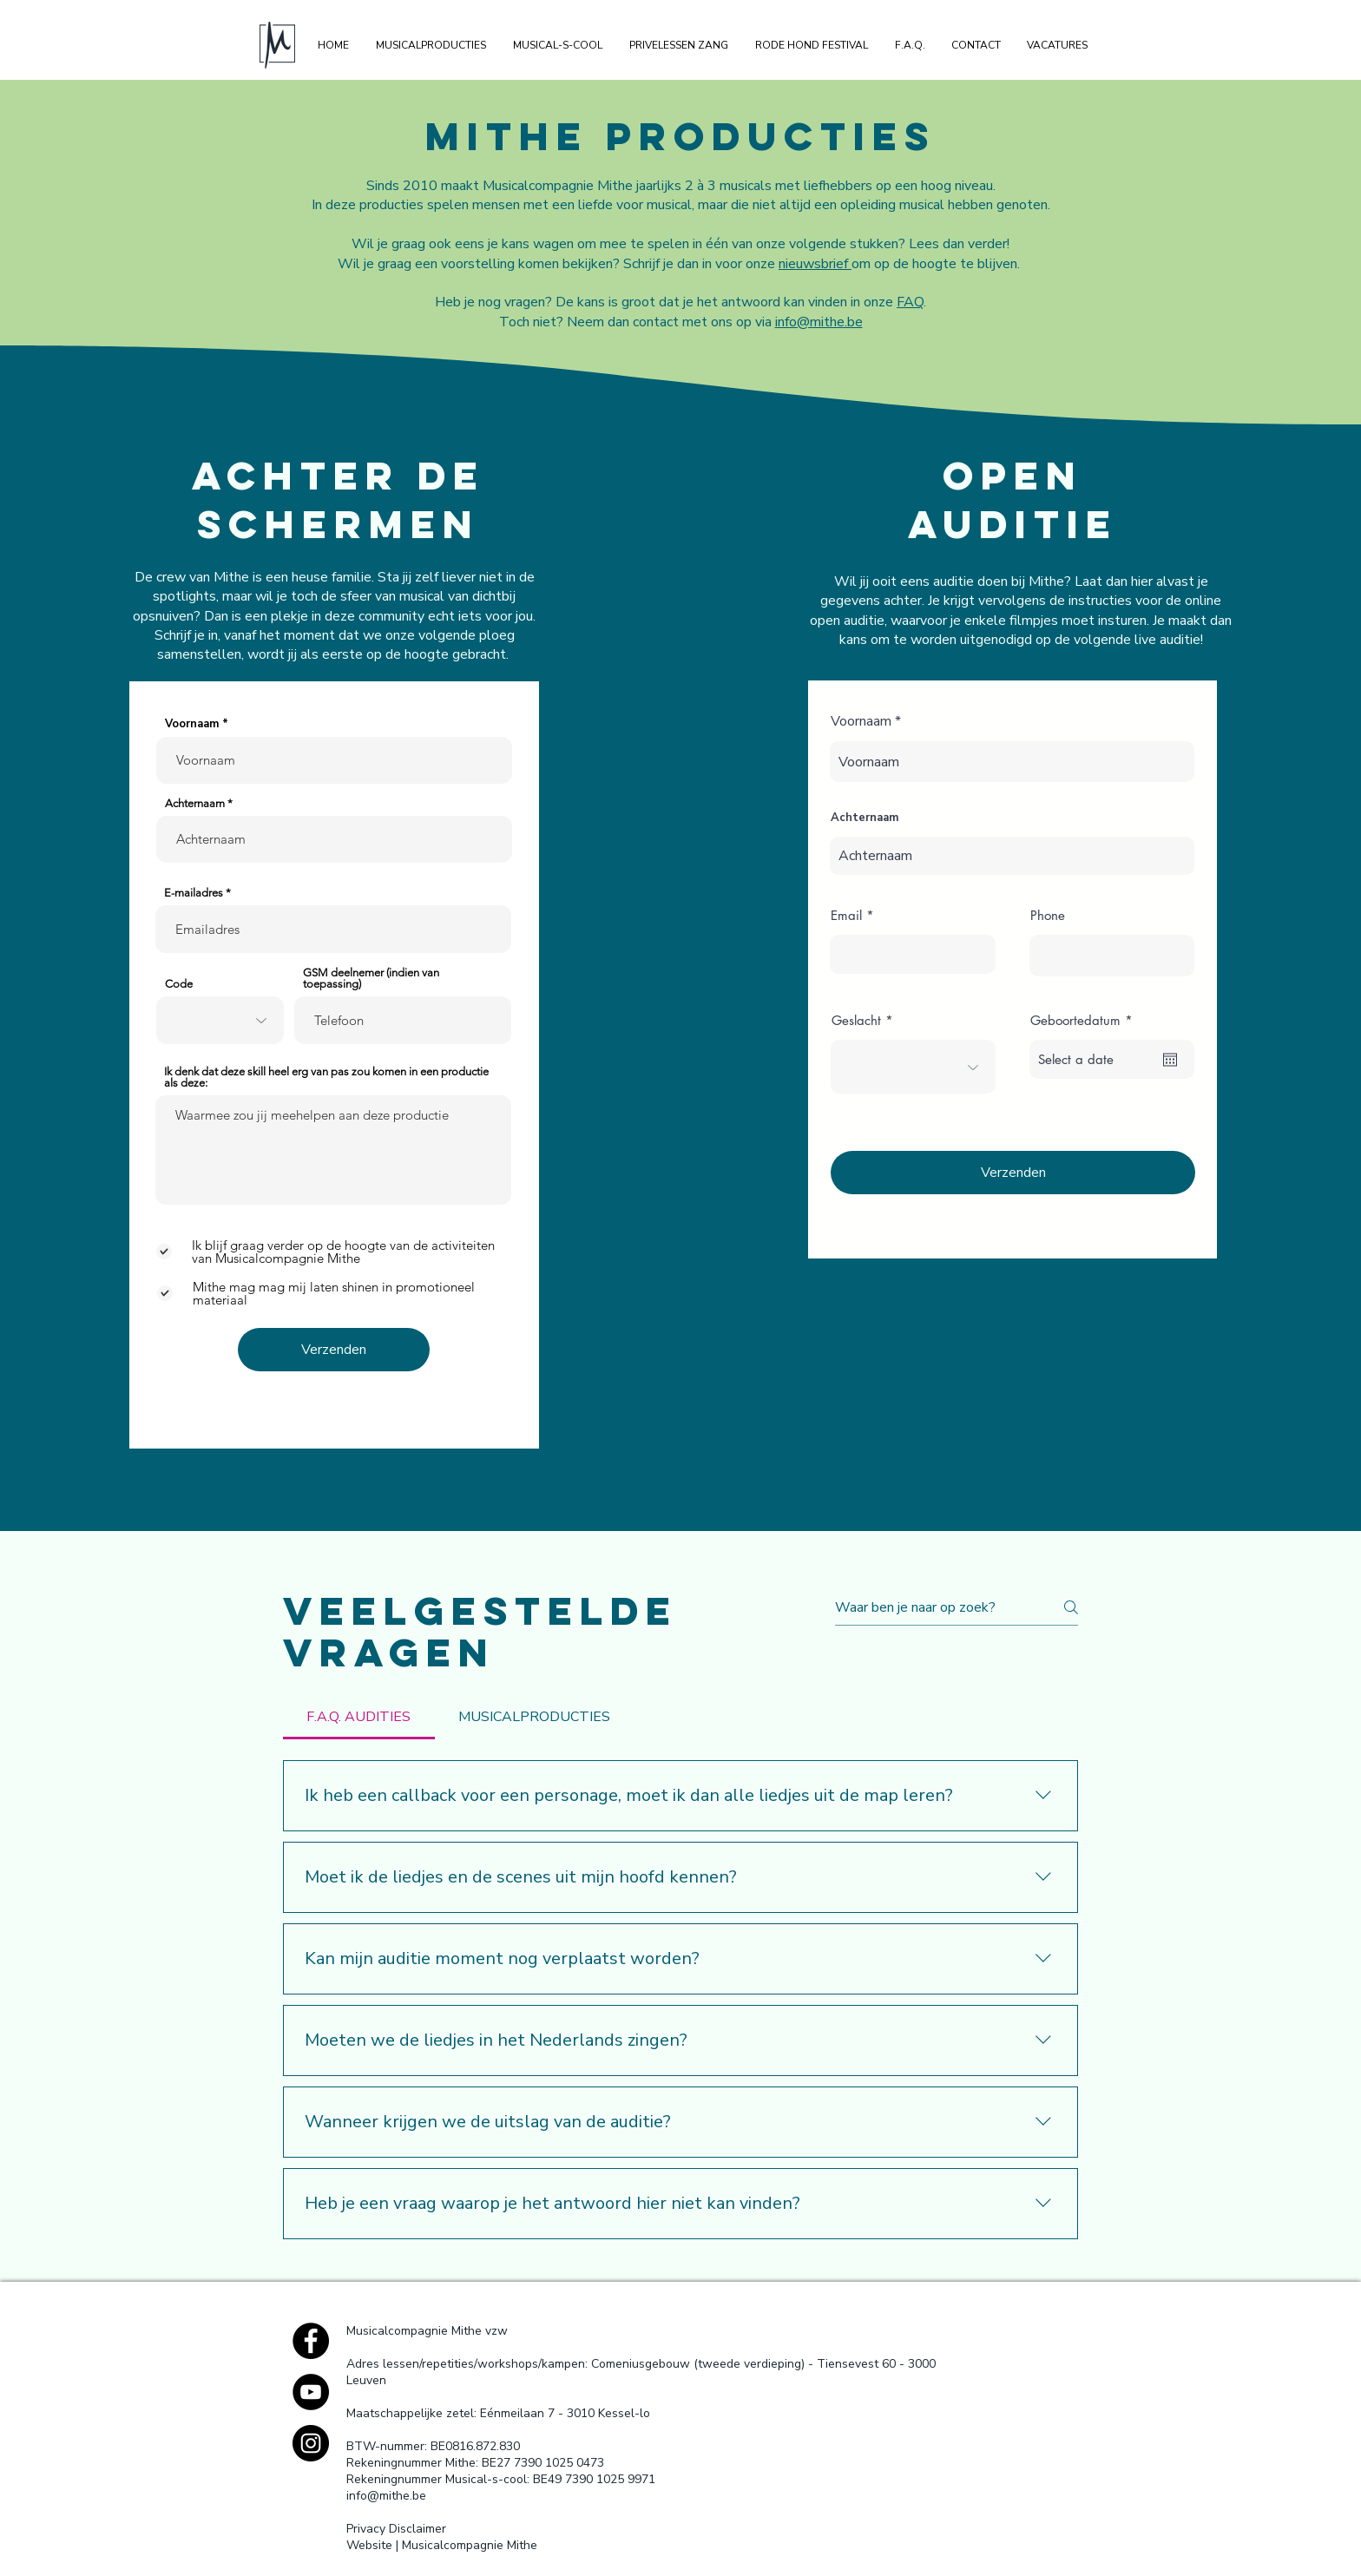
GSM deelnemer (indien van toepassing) (371, 978)
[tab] (359, 1716)
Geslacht (856, 1020)
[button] (430, 45)
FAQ (910, 302)
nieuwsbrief (815, 263)
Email (846, 915)
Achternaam (195, 803)
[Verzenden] (334, 1349)
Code (179, 983)
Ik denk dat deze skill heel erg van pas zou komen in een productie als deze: (326, 1077)
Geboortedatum (1085, 1020)
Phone (1047, 915)
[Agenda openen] (1170, 1060)
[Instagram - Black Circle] (311, 2443)
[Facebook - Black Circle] (311, 2341)
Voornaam (193, 724)
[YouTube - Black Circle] (311, 2392)
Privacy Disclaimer (396, 2528)
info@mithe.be (819, 322)
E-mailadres (193, 892)
